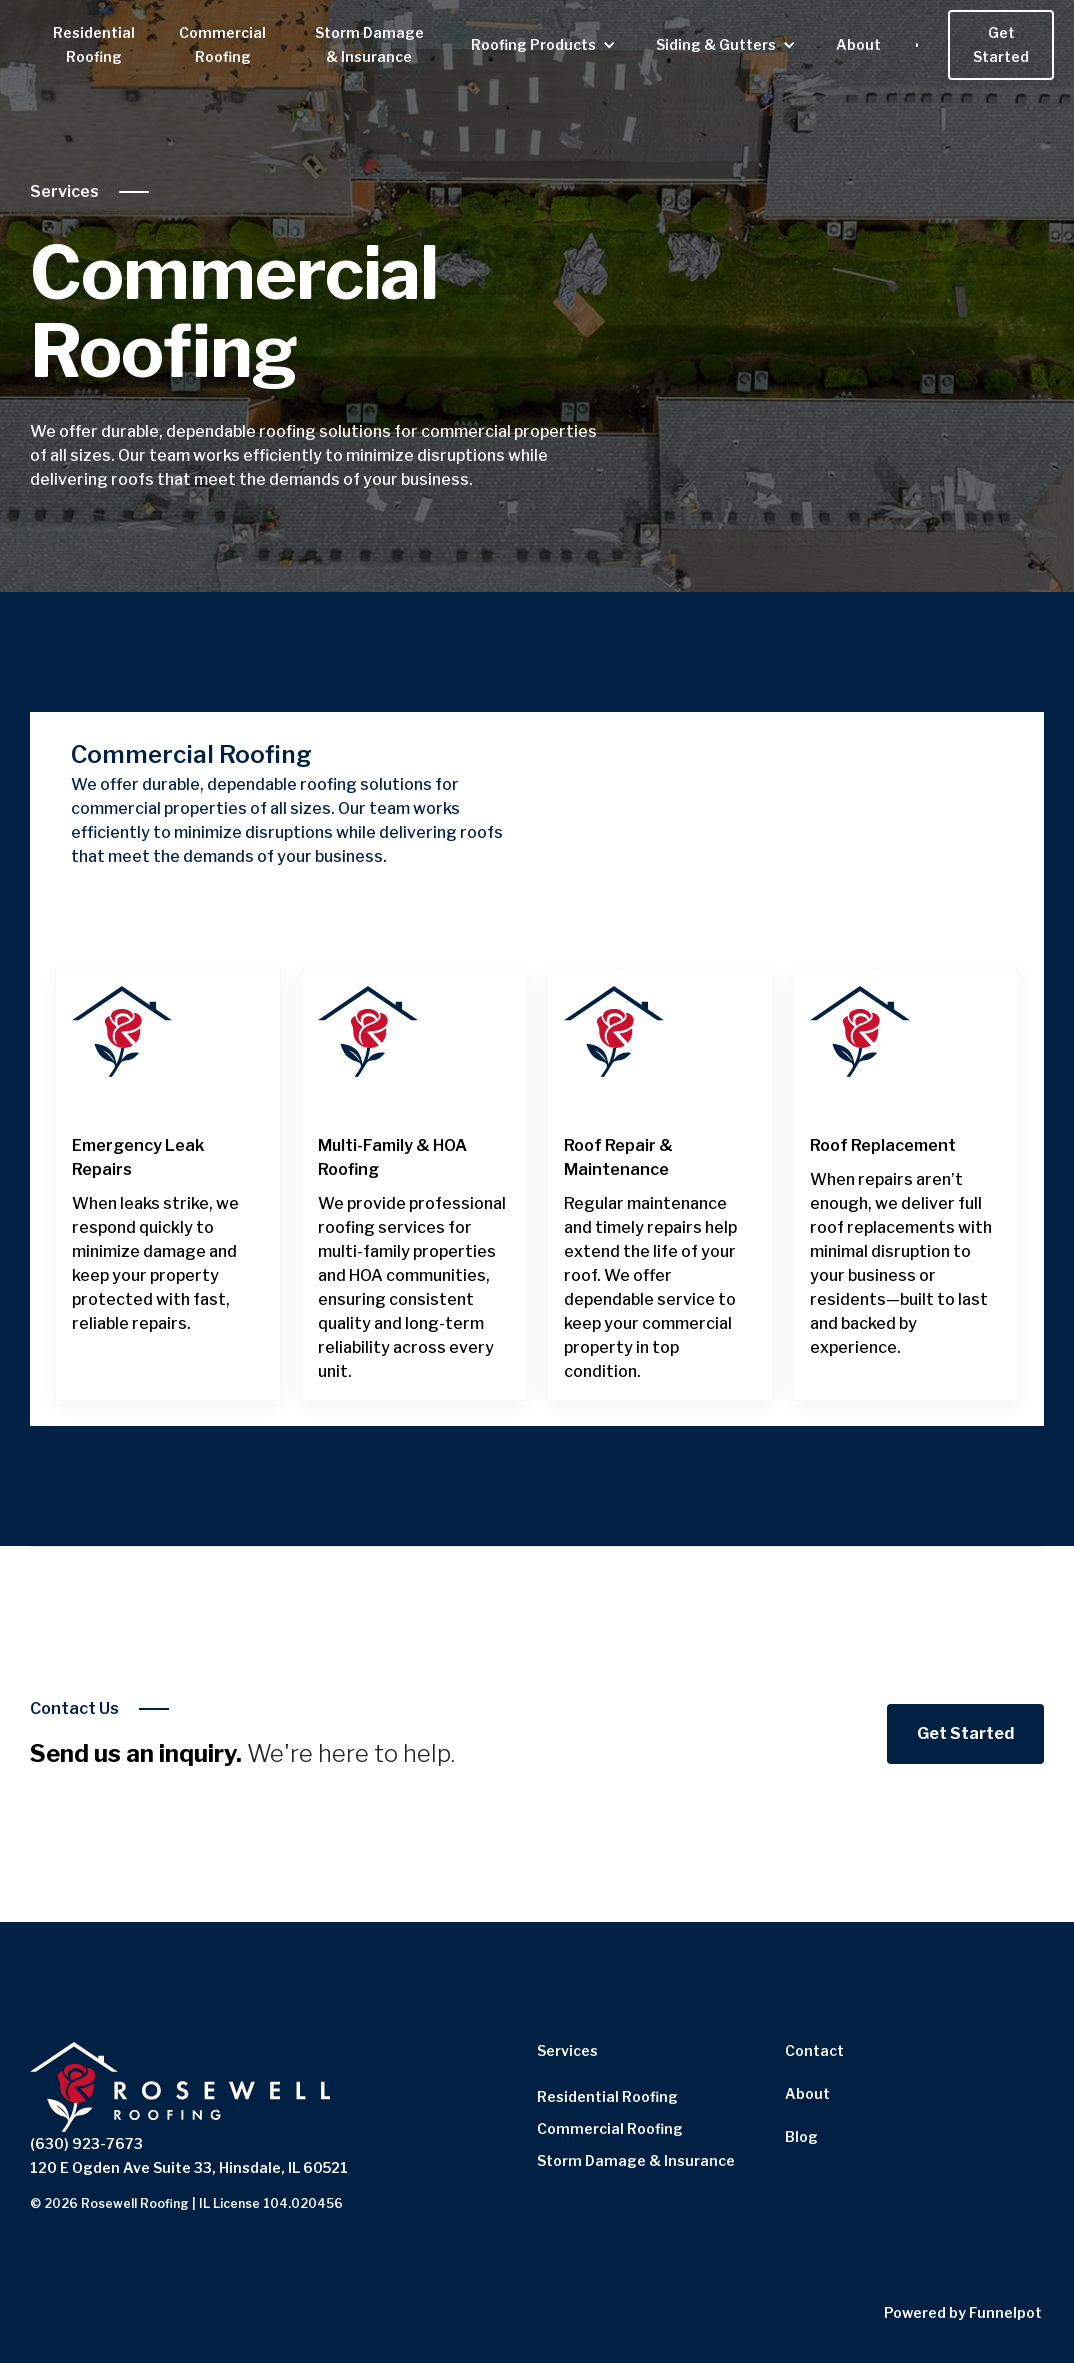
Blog (801, 2136)
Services (64, 191)
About (858, 44)
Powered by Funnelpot (963, 2312)
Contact (814, 2050)
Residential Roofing (94, 44)
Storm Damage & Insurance (369, 44)
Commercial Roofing (222, 44)
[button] (543, 45)
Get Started (1001, 44)
